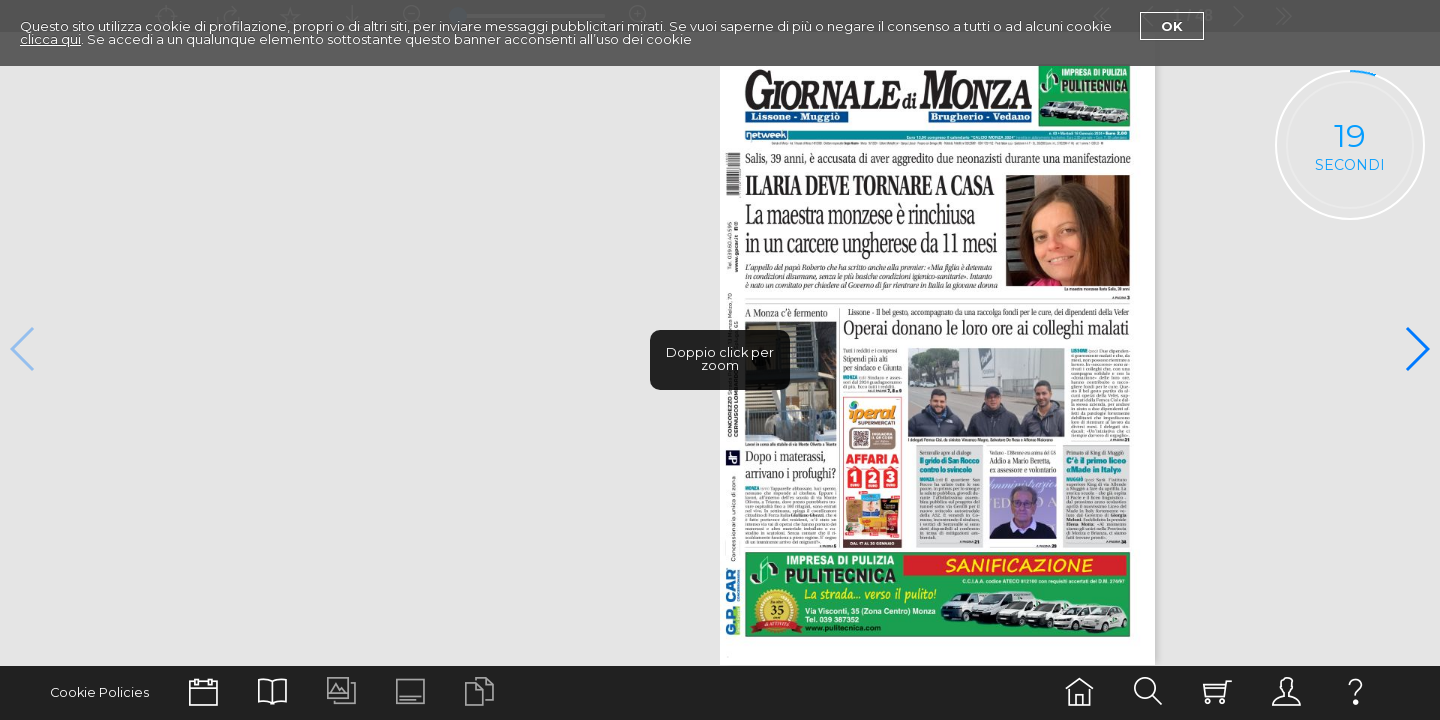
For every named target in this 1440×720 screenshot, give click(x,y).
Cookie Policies (99, 692)
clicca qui (50, 39)
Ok (1172, 26)
